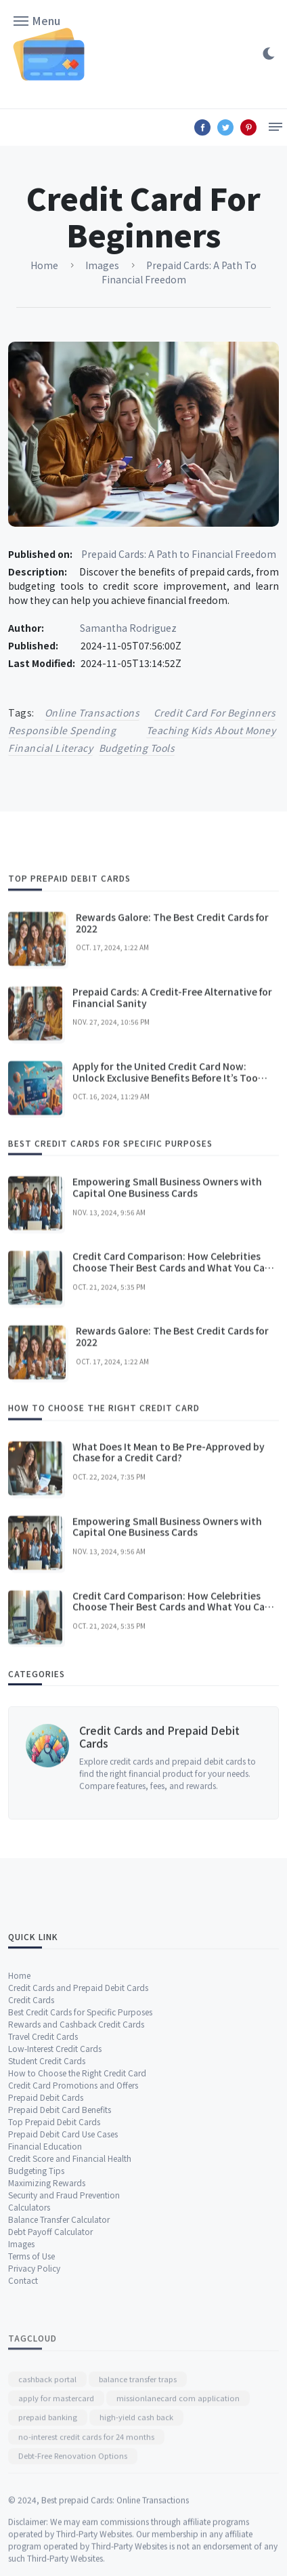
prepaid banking (47, 2502)
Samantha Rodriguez (128, 628)
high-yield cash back (136, 2502)
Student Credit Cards (46, 2209)
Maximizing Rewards (46, 2331)
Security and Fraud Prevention (64, 2343)
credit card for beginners (215, 712)
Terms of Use (31, 2404)
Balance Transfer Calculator (59, 2367)
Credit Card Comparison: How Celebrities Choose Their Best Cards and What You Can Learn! (171, 1368)
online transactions (92, 712)
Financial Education (45, 2294)
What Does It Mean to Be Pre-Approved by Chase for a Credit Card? (168, 1552)
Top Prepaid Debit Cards (54, 2270)
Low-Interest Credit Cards (55, 2196)
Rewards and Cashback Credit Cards (76, 2172)
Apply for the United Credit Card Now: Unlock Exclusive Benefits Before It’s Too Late (165, 1178)
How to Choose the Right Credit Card (77, 2221)
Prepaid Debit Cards (45, 2245)
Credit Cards (31, 2148)
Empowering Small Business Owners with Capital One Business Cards (167, 1287)
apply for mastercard (56, 2483)
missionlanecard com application (178, 2483)
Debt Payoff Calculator (50, 2380)
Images (21, 2392)
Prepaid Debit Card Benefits (59, 2257)
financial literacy (50, 747)
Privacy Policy (34, 2416)
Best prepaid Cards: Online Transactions (115, 2542)
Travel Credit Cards (43, 2184)
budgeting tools (137, 747)
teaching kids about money (211, 730)
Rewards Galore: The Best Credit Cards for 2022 (172, 1023)
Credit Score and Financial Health (69, 2306)
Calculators (29, 2355)
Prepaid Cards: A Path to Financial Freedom (178, 554)
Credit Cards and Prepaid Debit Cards (159, 1799)
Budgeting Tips (36, 2319)
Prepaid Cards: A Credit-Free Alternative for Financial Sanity (172, 1097)
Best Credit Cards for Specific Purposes (80, 2160)
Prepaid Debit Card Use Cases (63, 2282)
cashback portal (47, 2463)
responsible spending (62, 730)
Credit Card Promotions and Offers (73, 2233)
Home (19, 2123)
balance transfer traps (138, 2463)
